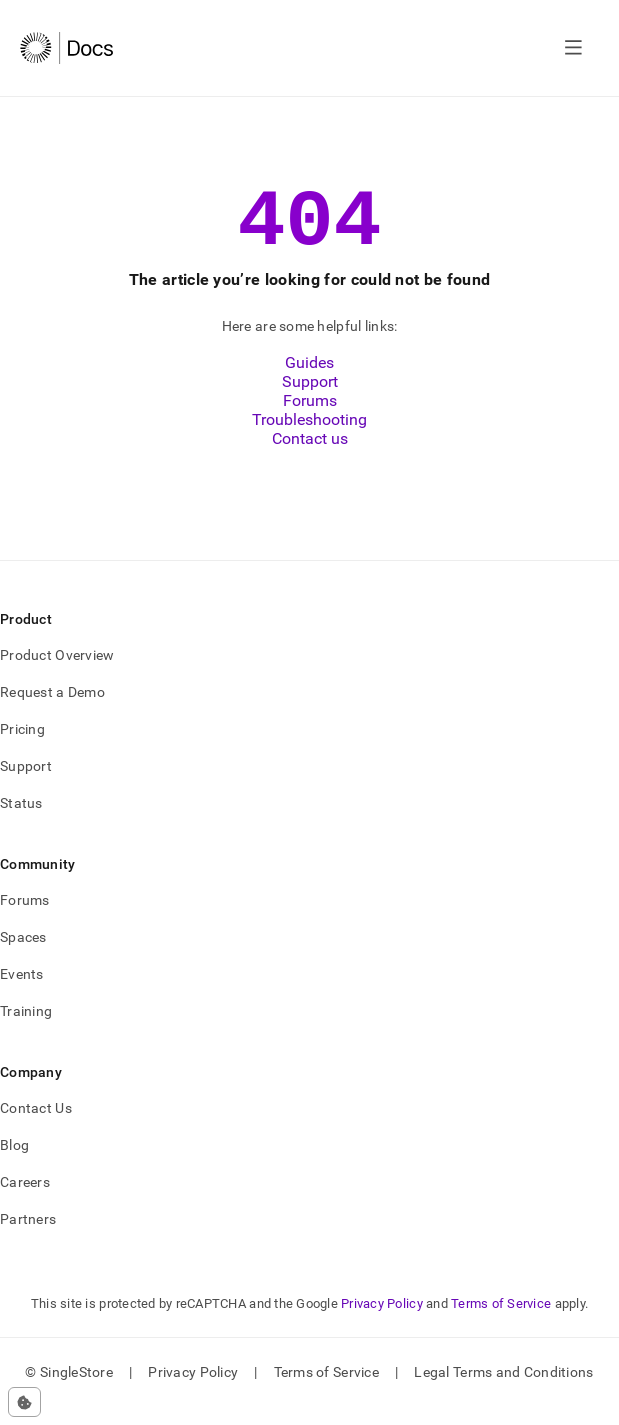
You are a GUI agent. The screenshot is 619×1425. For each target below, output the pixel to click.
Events (22, 992)
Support (310, 399)
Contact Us (36, 1126)
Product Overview (57, 673)
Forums (310, 418)
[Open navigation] (573, 48)
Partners (28, 1237)
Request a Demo (52, 710)
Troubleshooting (309, 437)
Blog (14, 1163)
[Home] (66, 48)
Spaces (23, 955)
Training (26, 1029)
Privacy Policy (382, 1321)
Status (21, 821)
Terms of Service (501, 1321)
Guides (309, 380)
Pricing (22, 747)
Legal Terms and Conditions (503, 1390)
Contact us (310, 456)
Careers (25, 1200)
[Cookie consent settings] (24, 1402)
